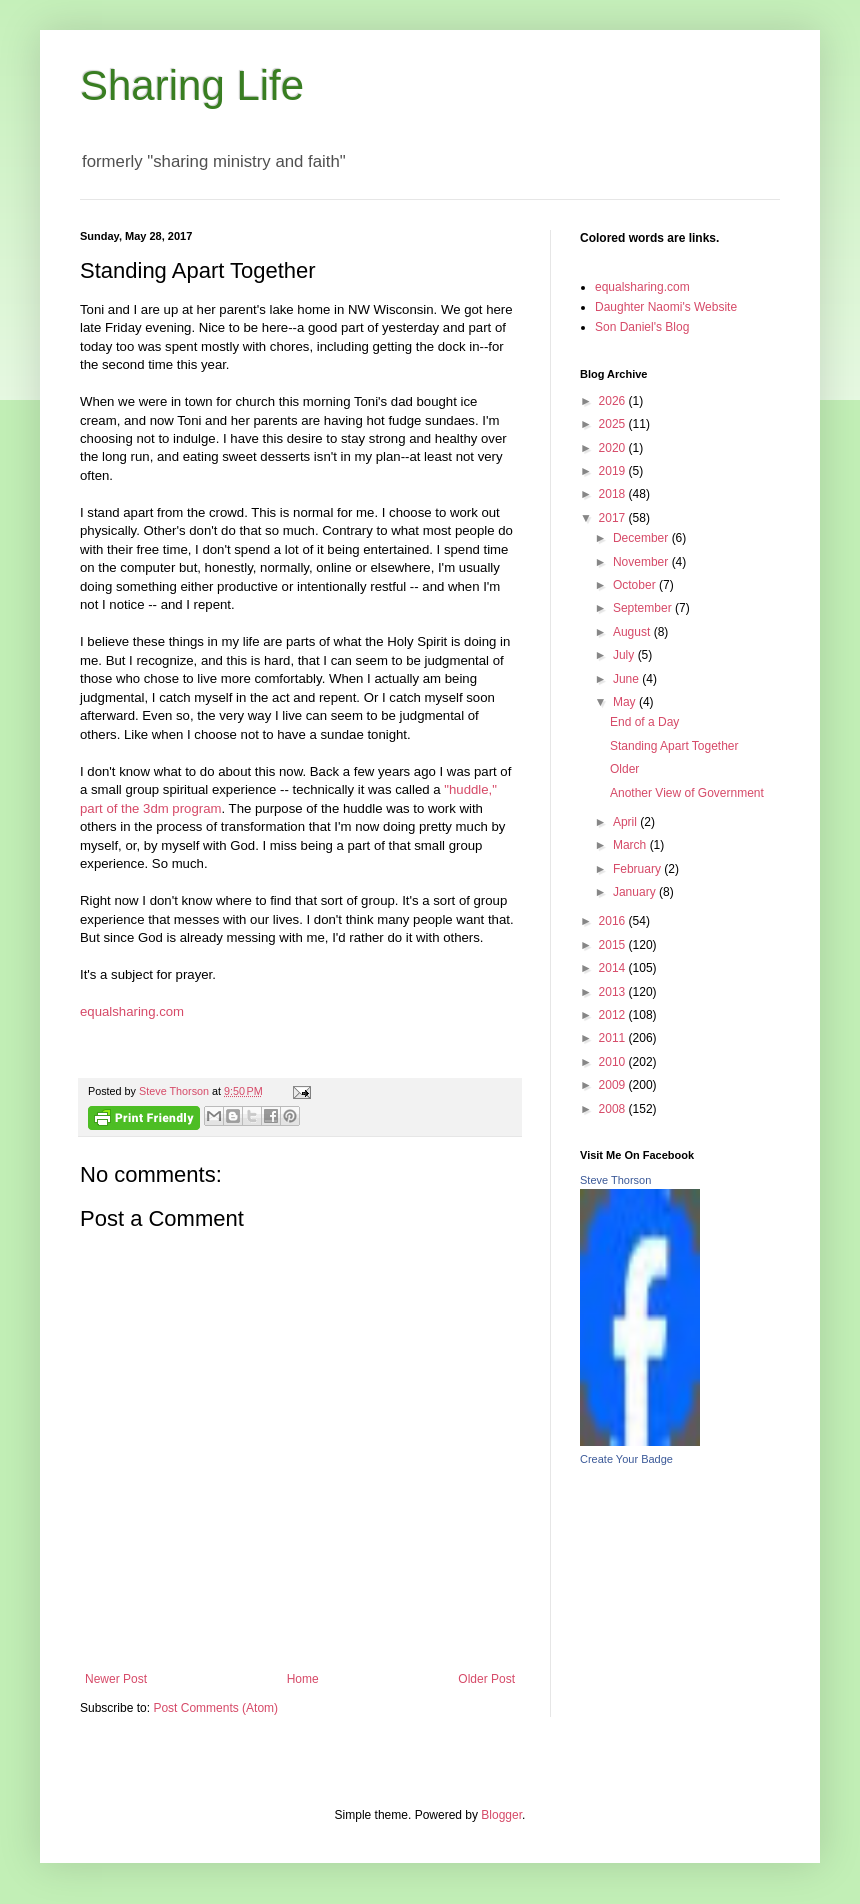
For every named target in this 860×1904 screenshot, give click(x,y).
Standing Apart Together (674, 746)
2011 (614, 1038)
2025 (614, 424)
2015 (614, 945)
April (626, 822)
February (638, 869)
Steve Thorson (615, 1180)
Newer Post (116, 1679)
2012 (614, 1015)
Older (624, 769)
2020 (614, 448)
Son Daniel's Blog (642, 327)
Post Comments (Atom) (215, 1708)
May (626, 702)
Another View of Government (687, 793)
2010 (614, 1062)
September (644, 608)
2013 (614, 992)
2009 (614, 1085)
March (631, 845)
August (633, 632)
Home (303, 1679)
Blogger (501, 1815)
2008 (614, 1109)
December (642, 538)
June (627, 679)
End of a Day (644, 722)
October (636, 585)
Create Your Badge (626, 1459)
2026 (614, 401)
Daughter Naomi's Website (666, 307)
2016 (614, 921)
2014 (614, 968)
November (642, 562)
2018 (614, 494)
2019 (614, 471)
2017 (614, 518)
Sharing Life (192, 85)
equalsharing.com (132, 1011)
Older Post (486, 1679)
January (636, 892)
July (625, 655)
